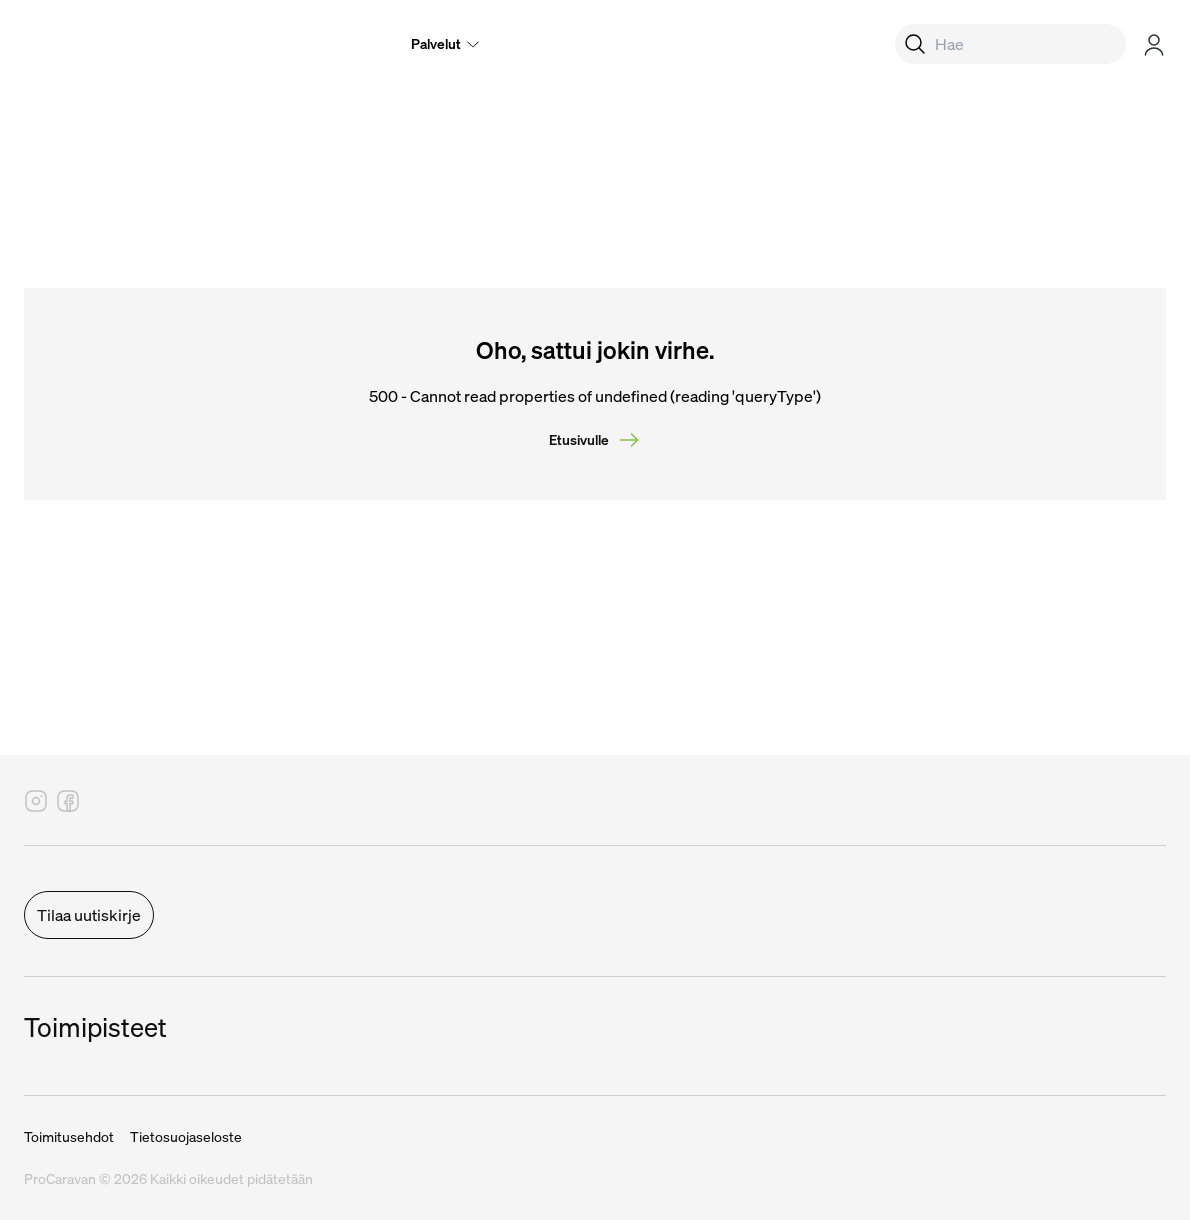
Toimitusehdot (69, 1137)
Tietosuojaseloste (186, 1137)
